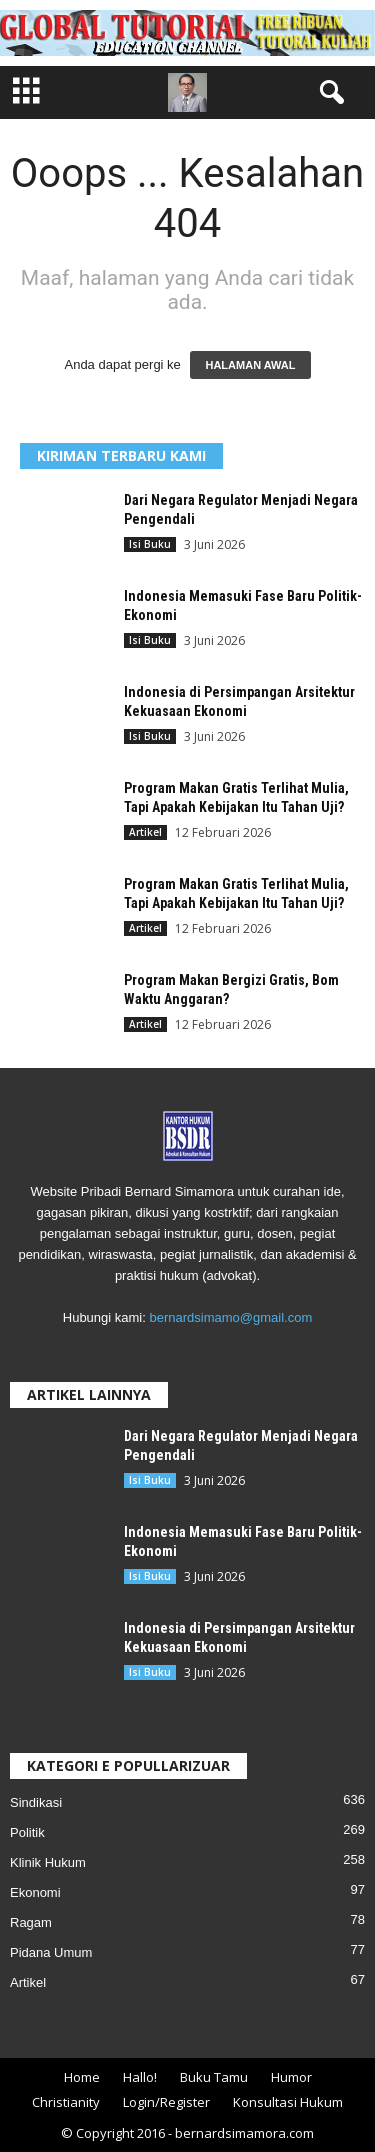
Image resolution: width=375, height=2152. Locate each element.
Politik (27, 1832)
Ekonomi (35, 1892)
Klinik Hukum (48, 1862)
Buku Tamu (214, 2077)
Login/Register (166, 2102)
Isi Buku (150, 544)
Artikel (145, 832)
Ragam (31, 1922)
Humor (291, 2077)
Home (82, 2077)
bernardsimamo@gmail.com (230, 1317)
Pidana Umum (51, 1952)
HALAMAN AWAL (250, 365)
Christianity (66, 2102)
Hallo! (140, 2077)
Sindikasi (36, 1802)
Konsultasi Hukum (288, 2102)
